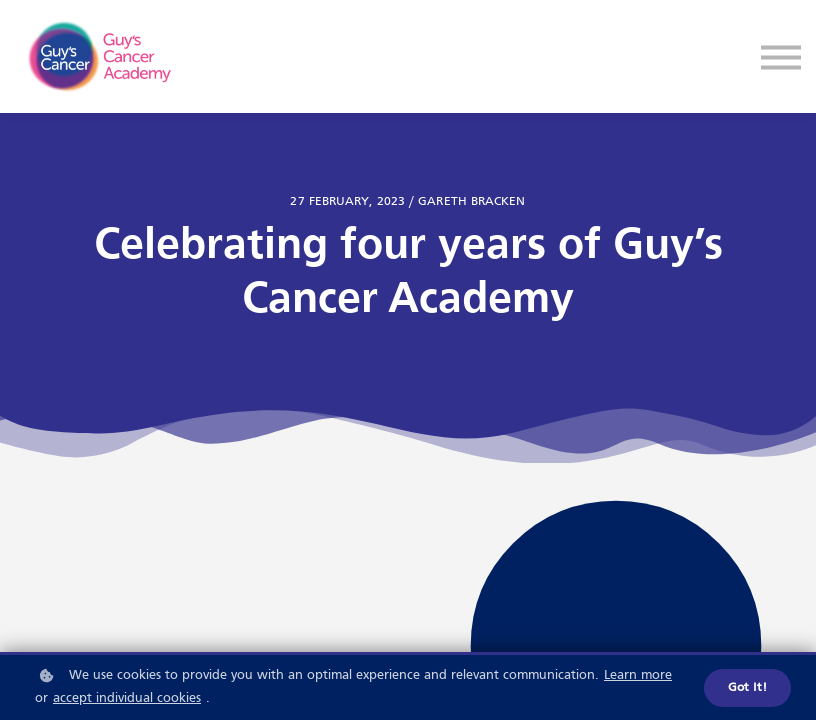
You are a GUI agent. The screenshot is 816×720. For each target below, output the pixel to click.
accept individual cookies (127, 698)
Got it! (747, 688)
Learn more (638, 675)
